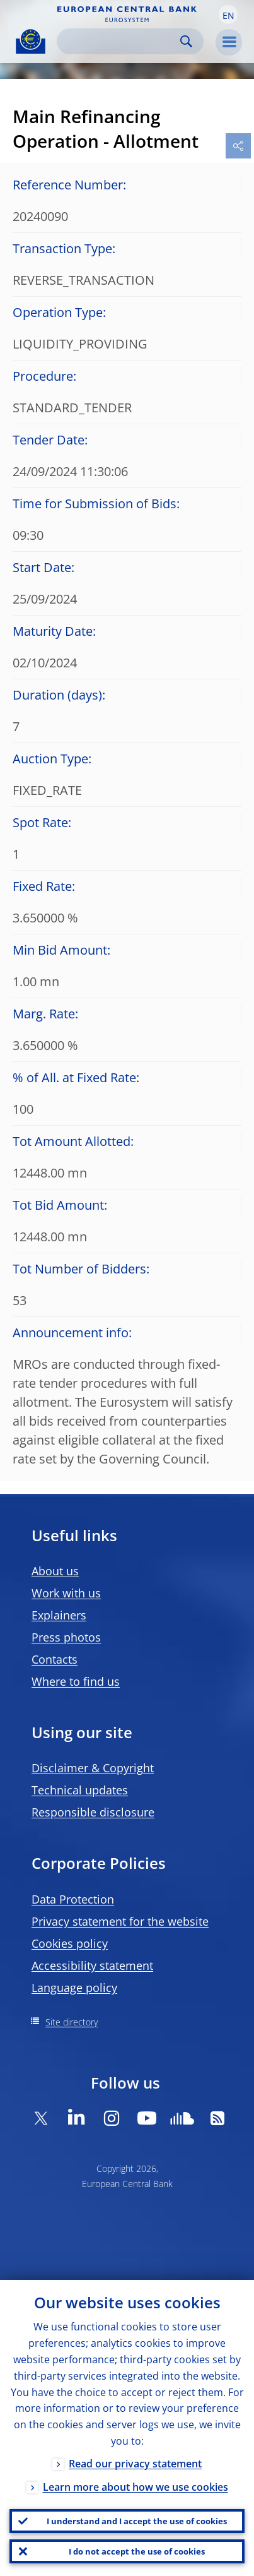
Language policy (74, 1987)
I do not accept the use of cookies (137, 2551)
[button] (228, 14)
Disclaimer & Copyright (93, 1767)
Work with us (66, 1593)
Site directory (71, 2022)
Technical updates (80, 1790)
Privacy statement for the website (120, 1921)
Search (186, 41)
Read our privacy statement (135, 2464)
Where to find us (76, 1681)
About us (55, 1570)
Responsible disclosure (93, 1812)
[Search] (120, 41)
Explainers (59, 1615)
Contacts (55, 1659)
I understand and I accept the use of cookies (137, 2521)
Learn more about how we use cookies (135, 2487)
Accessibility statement (92, 1965)
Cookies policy (70, 1943)
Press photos (66, 1637)
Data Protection (73, 1899)
